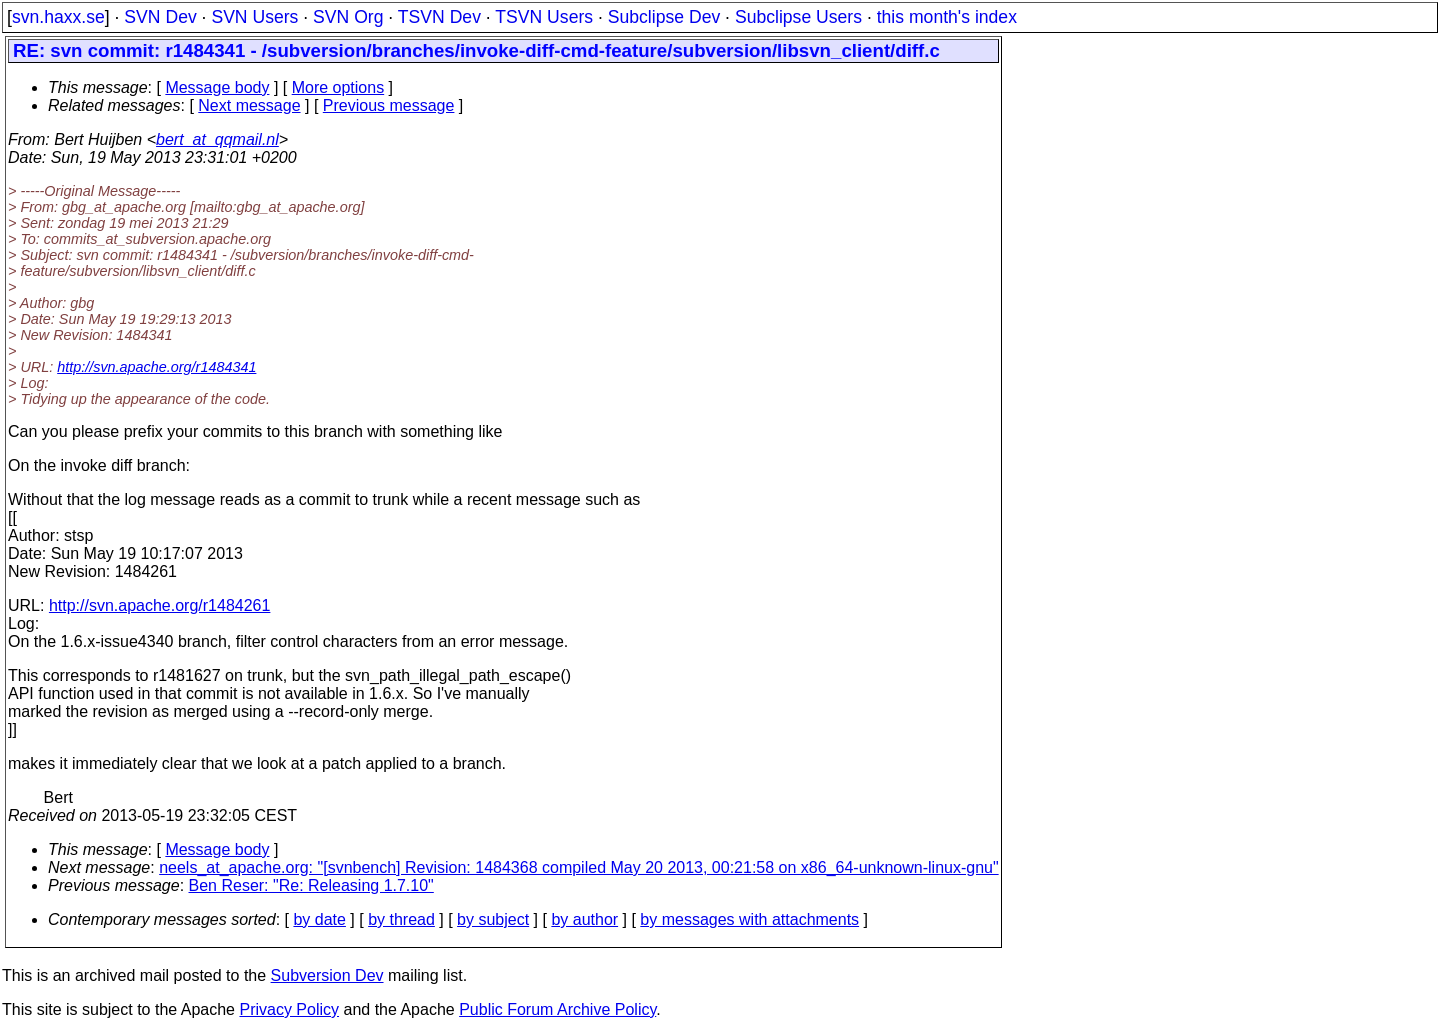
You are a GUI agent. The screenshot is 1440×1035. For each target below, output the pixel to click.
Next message (249, 105)
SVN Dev (160, 17)
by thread (401, 919)
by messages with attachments (749, 919)
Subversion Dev (327, 975)
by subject (493, 919)
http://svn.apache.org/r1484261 (160, 605)
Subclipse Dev (664, 17)
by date (319, 919)
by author (584, 919)
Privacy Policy (289, 1009)
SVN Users (254, 17)
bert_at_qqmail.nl (217, 139)
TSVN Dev (439, 17)
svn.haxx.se (58, 17)
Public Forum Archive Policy (557, 1009)
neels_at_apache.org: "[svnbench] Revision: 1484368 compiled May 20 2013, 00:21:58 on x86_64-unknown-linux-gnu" (578, 867)
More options (338, 87)
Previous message (389, 105)
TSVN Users (544, 17)
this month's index (947, 17)
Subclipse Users (798, 17)
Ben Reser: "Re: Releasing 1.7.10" (311, 885)
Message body (217, 87)
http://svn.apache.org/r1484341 (156, 367)
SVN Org (348, 17)
